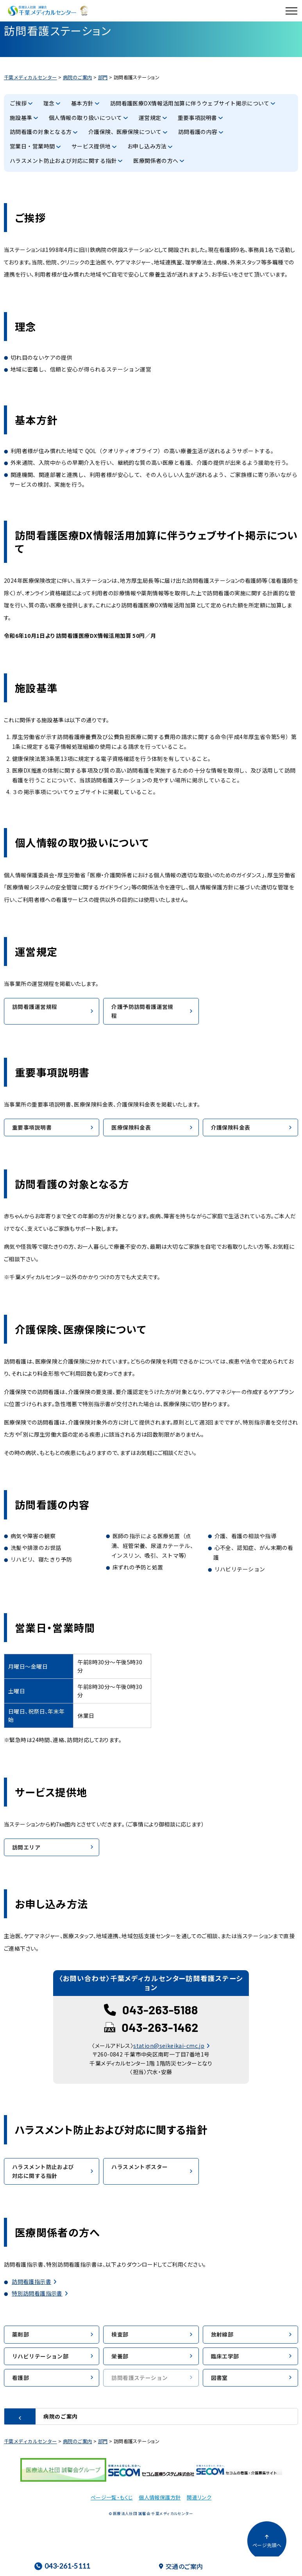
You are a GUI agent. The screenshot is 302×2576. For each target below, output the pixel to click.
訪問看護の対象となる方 (41, 132)
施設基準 (21, 117)
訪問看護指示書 (31, 2281)
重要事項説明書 (197, 117)
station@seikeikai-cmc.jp (168, 2045)
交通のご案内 (181, 2566)
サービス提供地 (91, 146)
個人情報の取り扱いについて (85, 117)
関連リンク (199, 2497)
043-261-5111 (62, 2566)
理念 (49, 103)
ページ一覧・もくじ (112, 2497)
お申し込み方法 (147, 146)
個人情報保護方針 (159, 2497)
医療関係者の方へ (155, 160)
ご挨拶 (18, 103)
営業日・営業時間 (32, 146)
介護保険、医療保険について (124, 132)
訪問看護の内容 (198, 132)
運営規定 (150, 117)
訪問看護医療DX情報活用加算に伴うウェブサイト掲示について (190, 103)
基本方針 (82, 103)
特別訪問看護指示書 (37, 2293)
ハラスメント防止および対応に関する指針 (63, 160)
